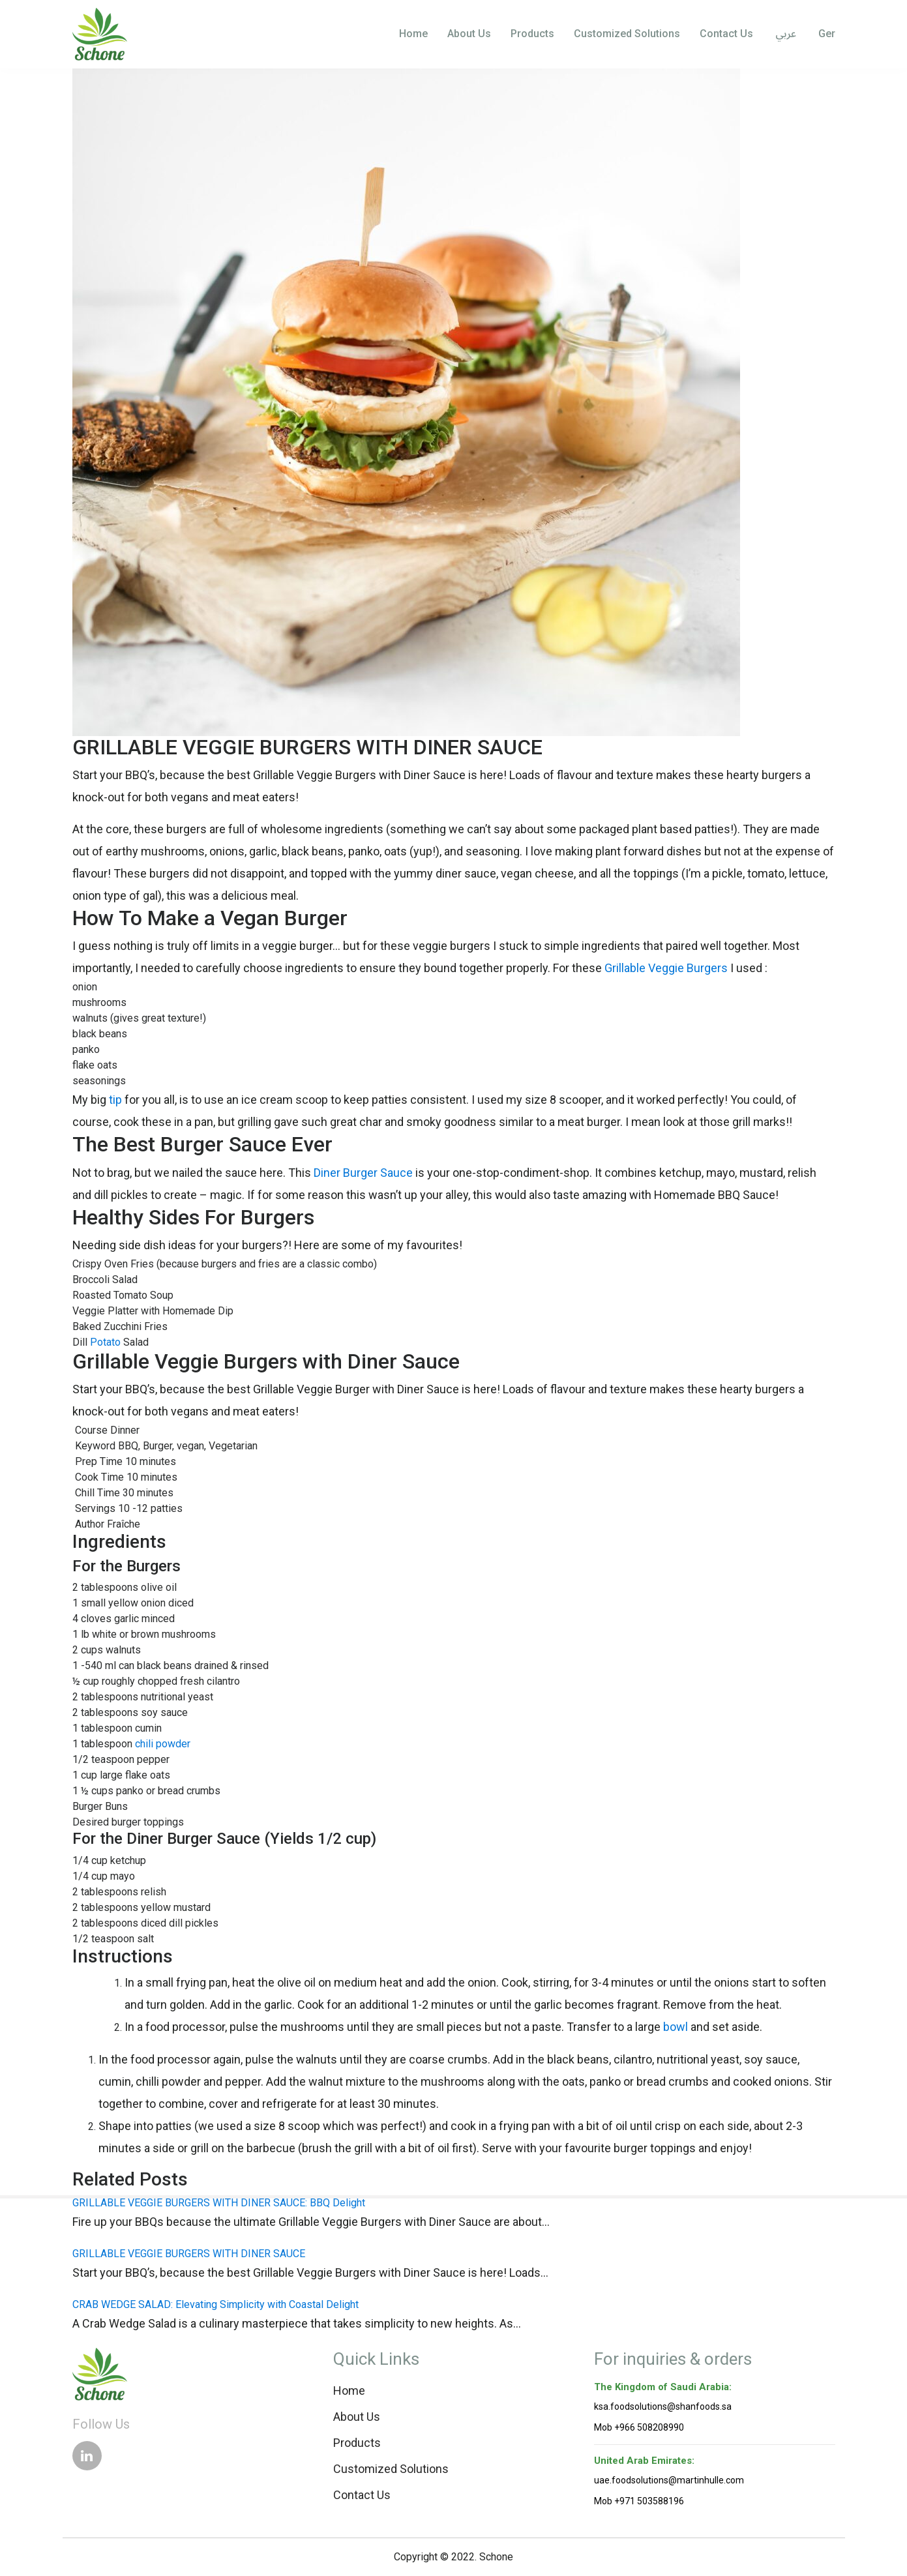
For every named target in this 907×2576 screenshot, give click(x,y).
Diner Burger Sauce (363, 1172)
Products (532, 33)
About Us (469, 33)
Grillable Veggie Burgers (666, 968)
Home (413, 33)
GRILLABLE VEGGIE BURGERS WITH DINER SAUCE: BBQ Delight (218, 2203)
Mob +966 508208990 (639, 2427)
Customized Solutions (627, 33)
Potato (105, 1342)
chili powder (162, 1744)
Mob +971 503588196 (639, 2501)
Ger (825, 33)
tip (115, 1099)
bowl (675, 2027)
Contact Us (726, 33)
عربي (784, 34)
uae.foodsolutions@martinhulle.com (669, 2480)
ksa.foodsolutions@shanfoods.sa (663, 2406)
